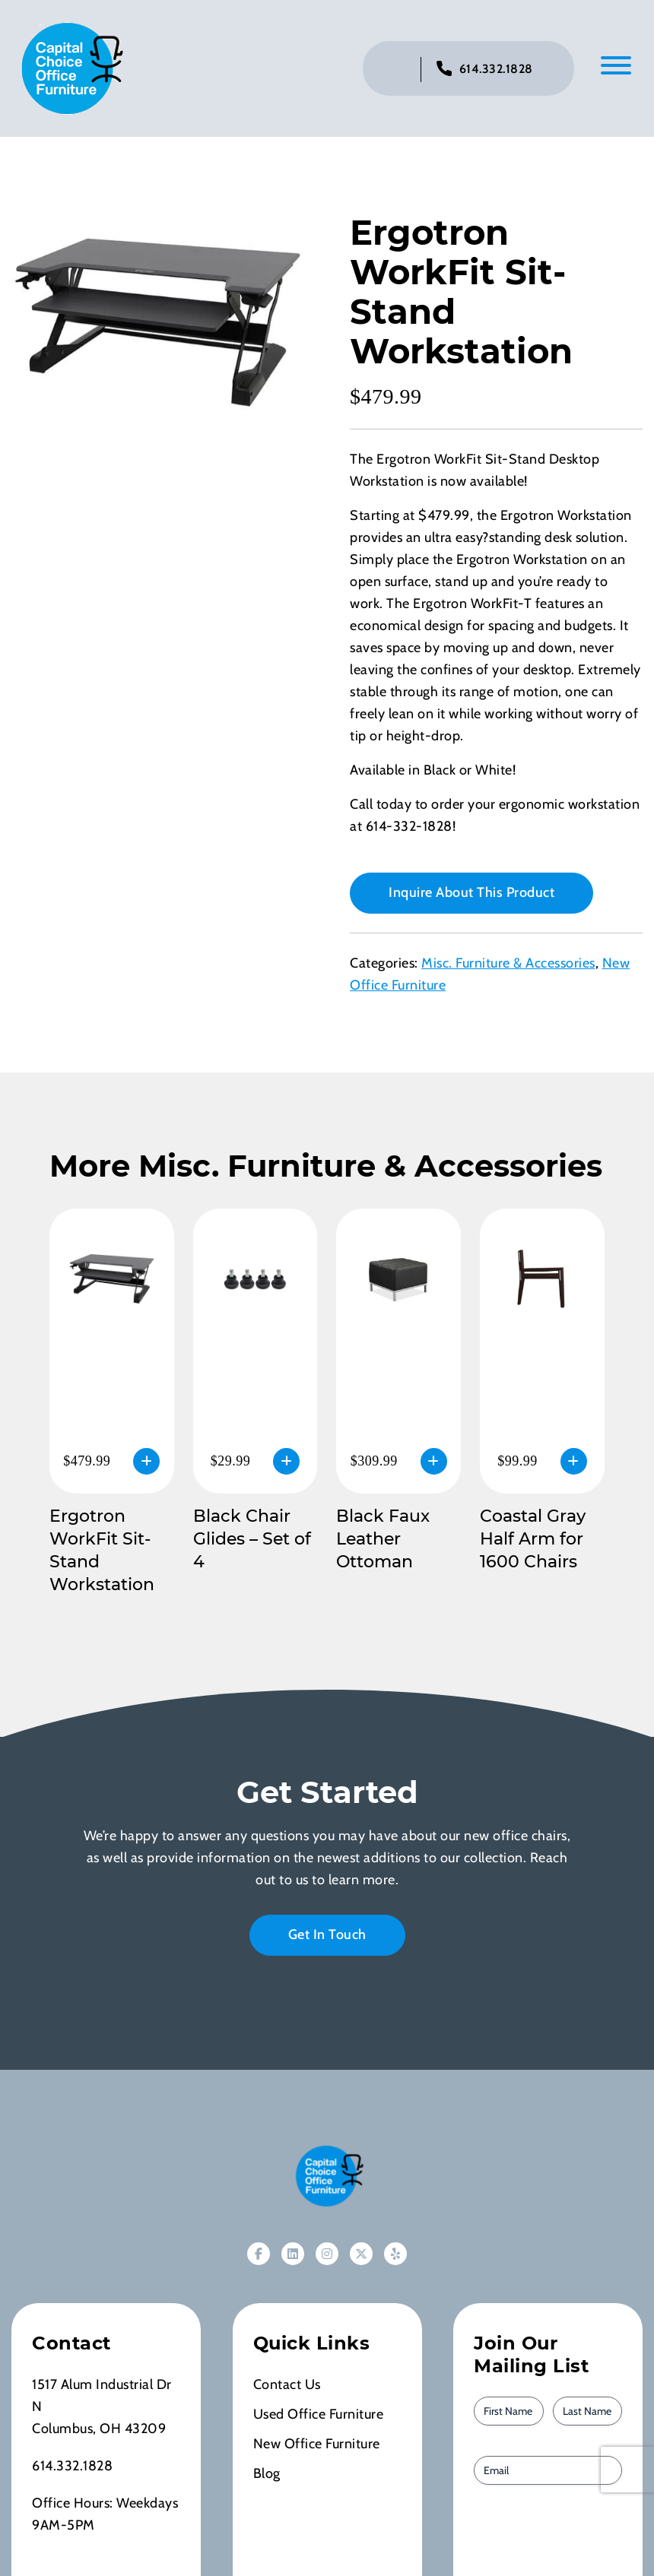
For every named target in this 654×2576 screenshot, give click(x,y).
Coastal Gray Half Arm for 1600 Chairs (533, 1539)
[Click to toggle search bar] (397, 70)
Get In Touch (327, 1934)
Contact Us (287, 2384)
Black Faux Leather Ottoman (383, 1539)
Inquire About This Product (471, 892)
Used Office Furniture (318, 2414)
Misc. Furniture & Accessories (508, 963)
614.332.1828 (496, 69)
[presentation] (560, 2537)
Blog (267, 2473)
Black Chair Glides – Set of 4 (252, 1539)
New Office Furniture (316, 2443)
